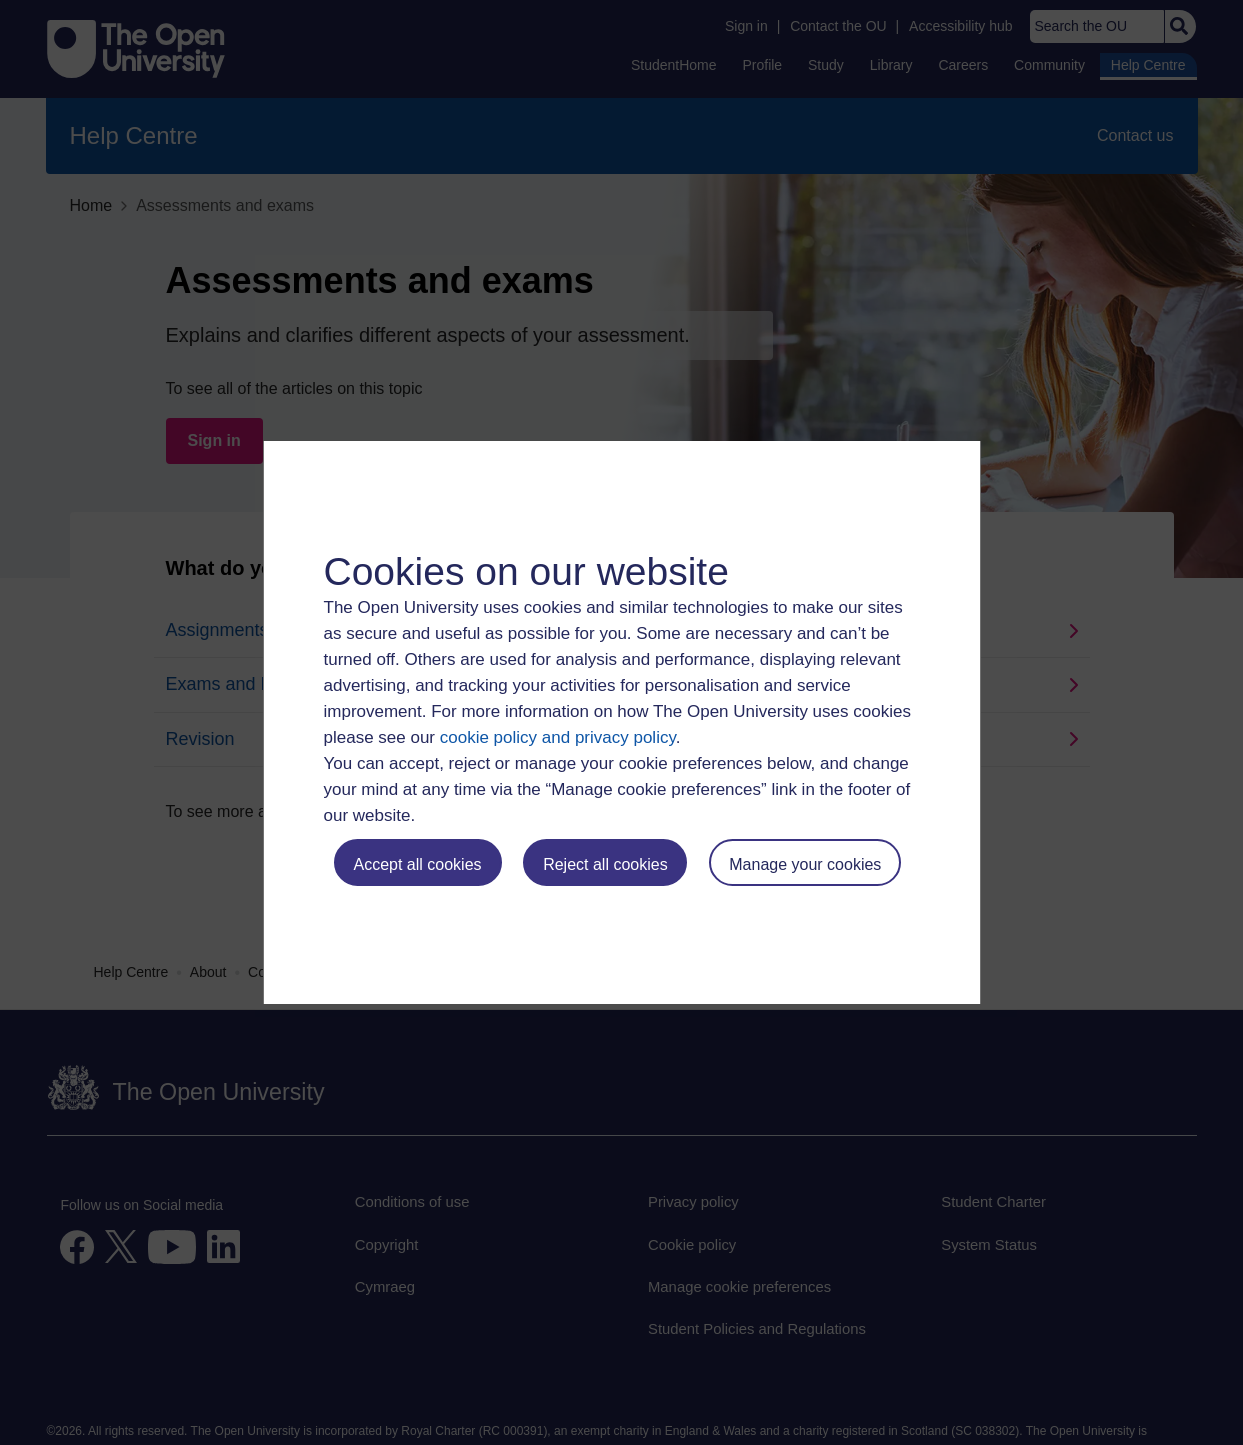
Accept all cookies (417, 864)
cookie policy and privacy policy (558, 737)
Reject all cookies (605, 864)
